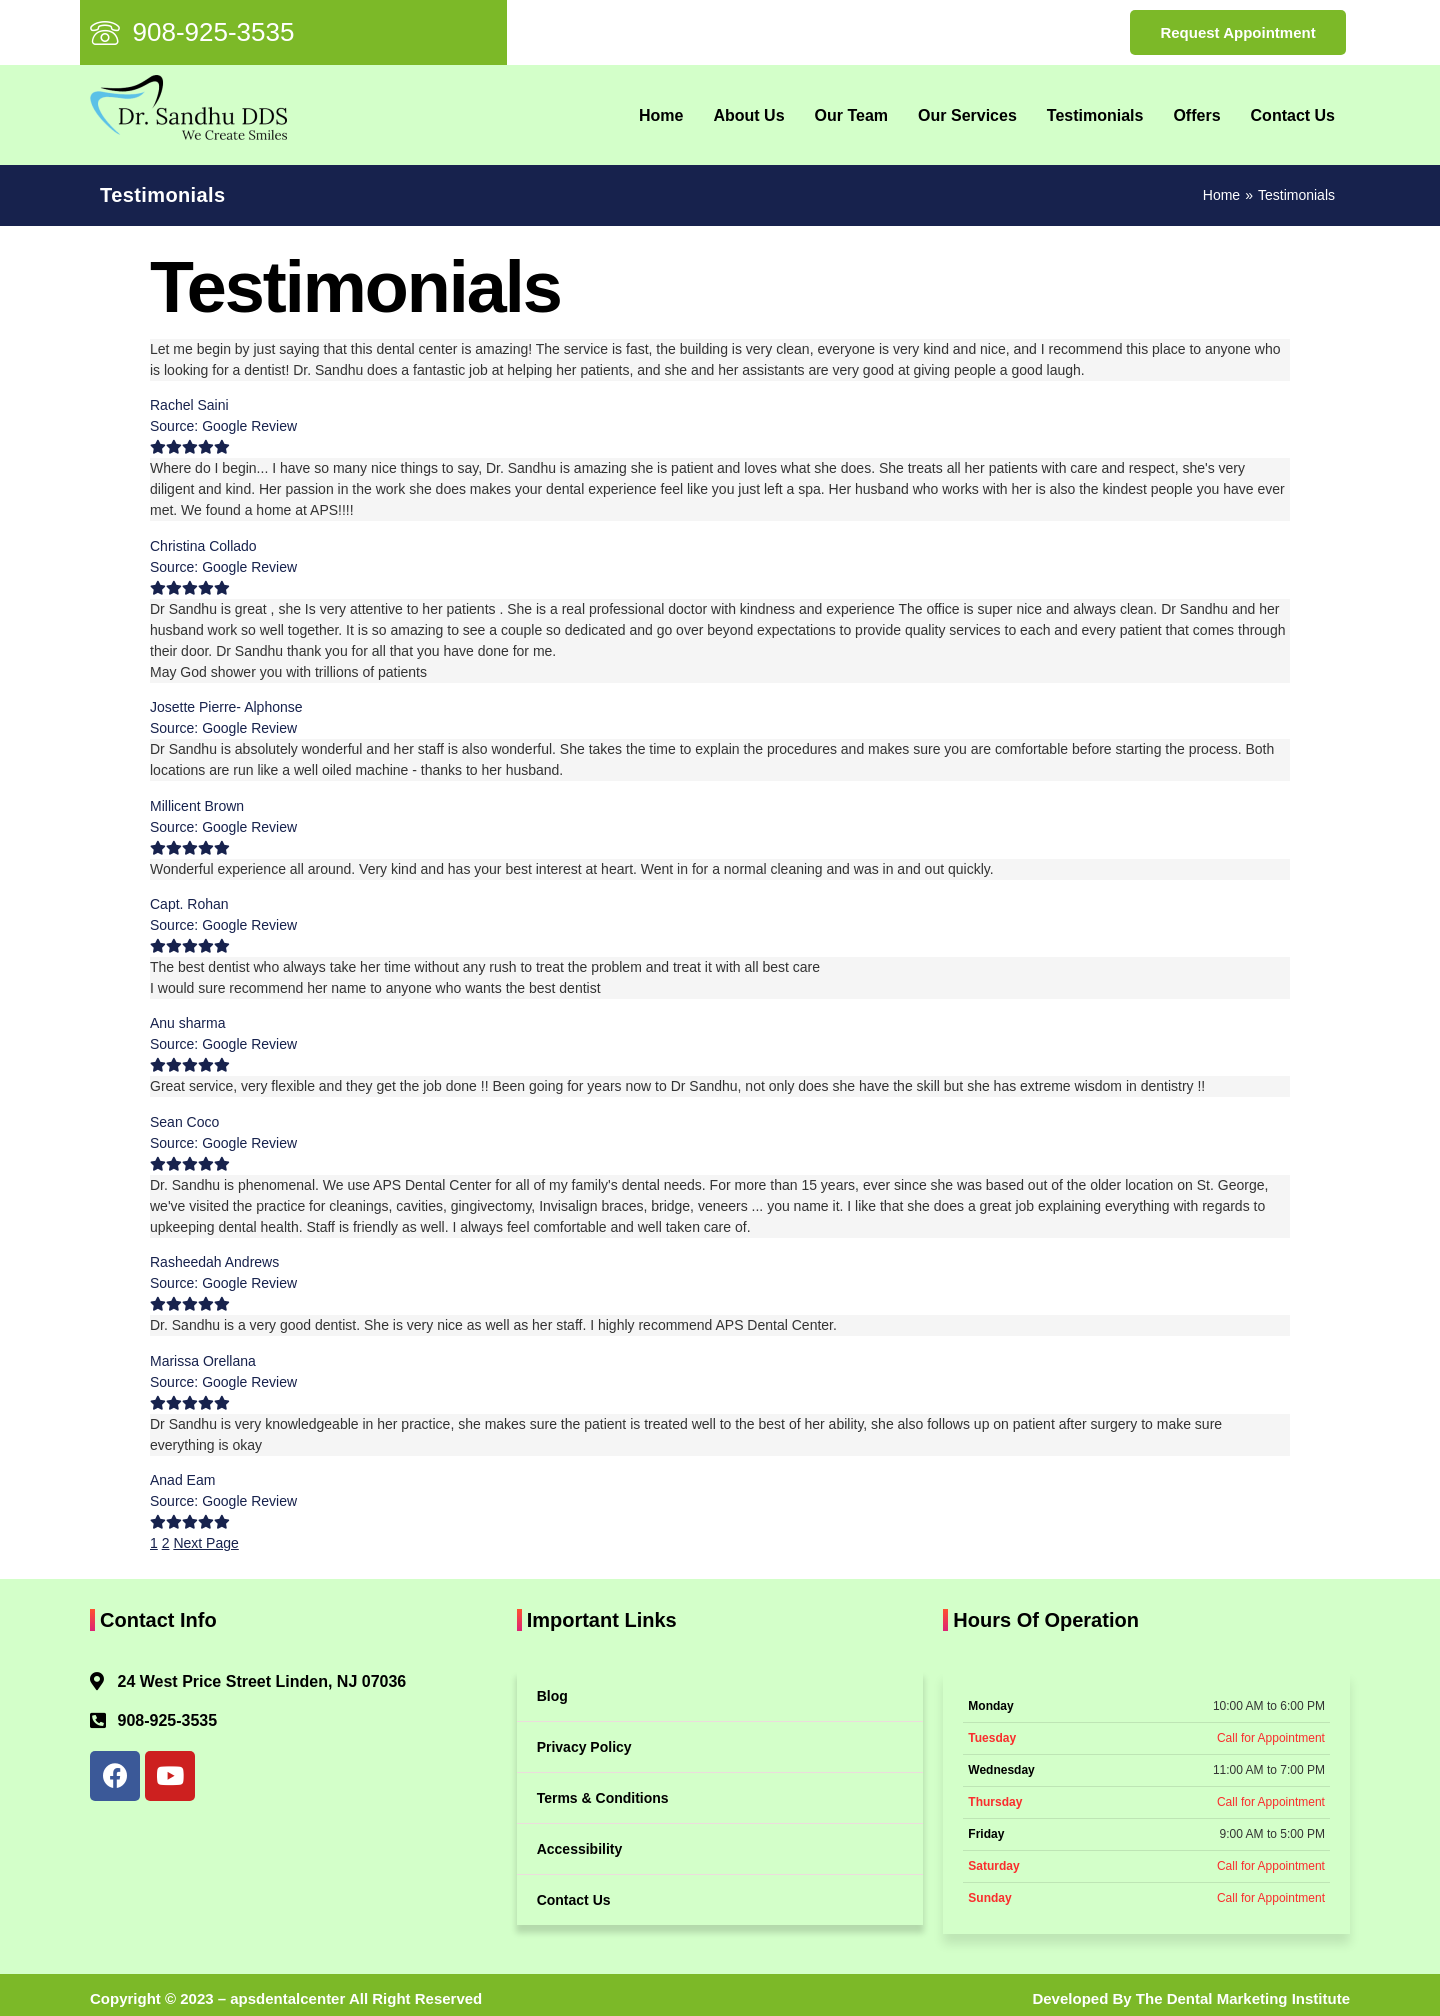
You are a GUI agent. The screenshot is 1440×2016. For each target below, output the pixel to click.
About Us (748, 115)
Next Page (205, 1543)
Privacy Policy (584, 1747)
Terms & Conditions (603, 1798)
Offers (1196, 115)
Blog (552, 1696)
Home (661, 115)
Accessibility (580, 1849)
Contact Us (1293, 115)
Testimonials (1095, 115)
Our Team (852, 115)
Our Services (967, 115)
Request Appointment (1237, 32)
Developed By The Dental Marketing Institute (1191, 1998)
